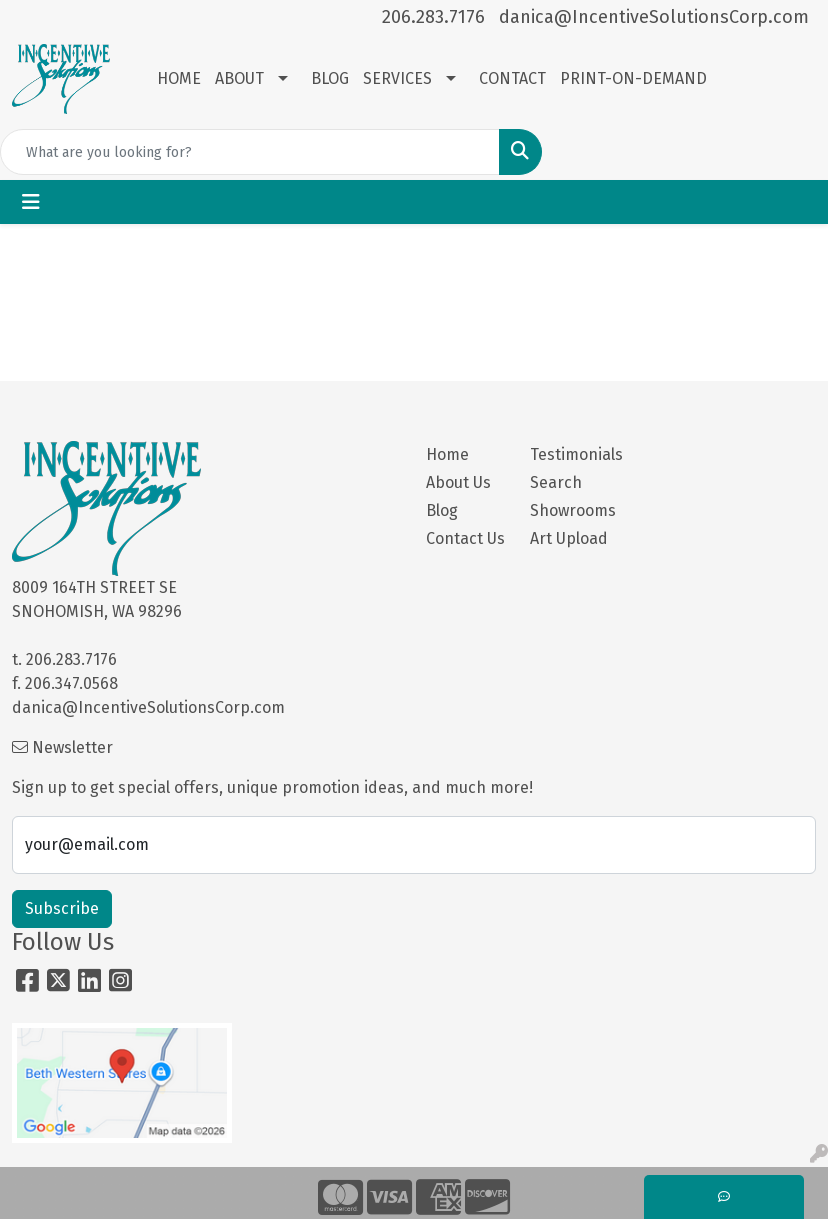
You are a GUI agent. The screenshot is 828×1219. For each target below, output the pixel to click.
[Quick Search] (250, 152)
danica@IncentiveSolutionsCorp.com (654, 17)
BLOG (330, 78)
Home (447, 454)
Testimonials (570, 454)
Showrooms (570, 510)
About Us (458, 482)
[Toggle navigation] (31, 202)
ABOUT (239, 78)
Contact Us (465, 538)
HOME (179, 78)
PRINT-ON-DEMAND (633, 78)
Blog (442, 510)
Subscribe (62, 908)
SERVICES (397, 78)
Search (556, 482)
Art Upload (569, 538)
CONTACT (512, 78)
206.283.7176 (433, 17)
